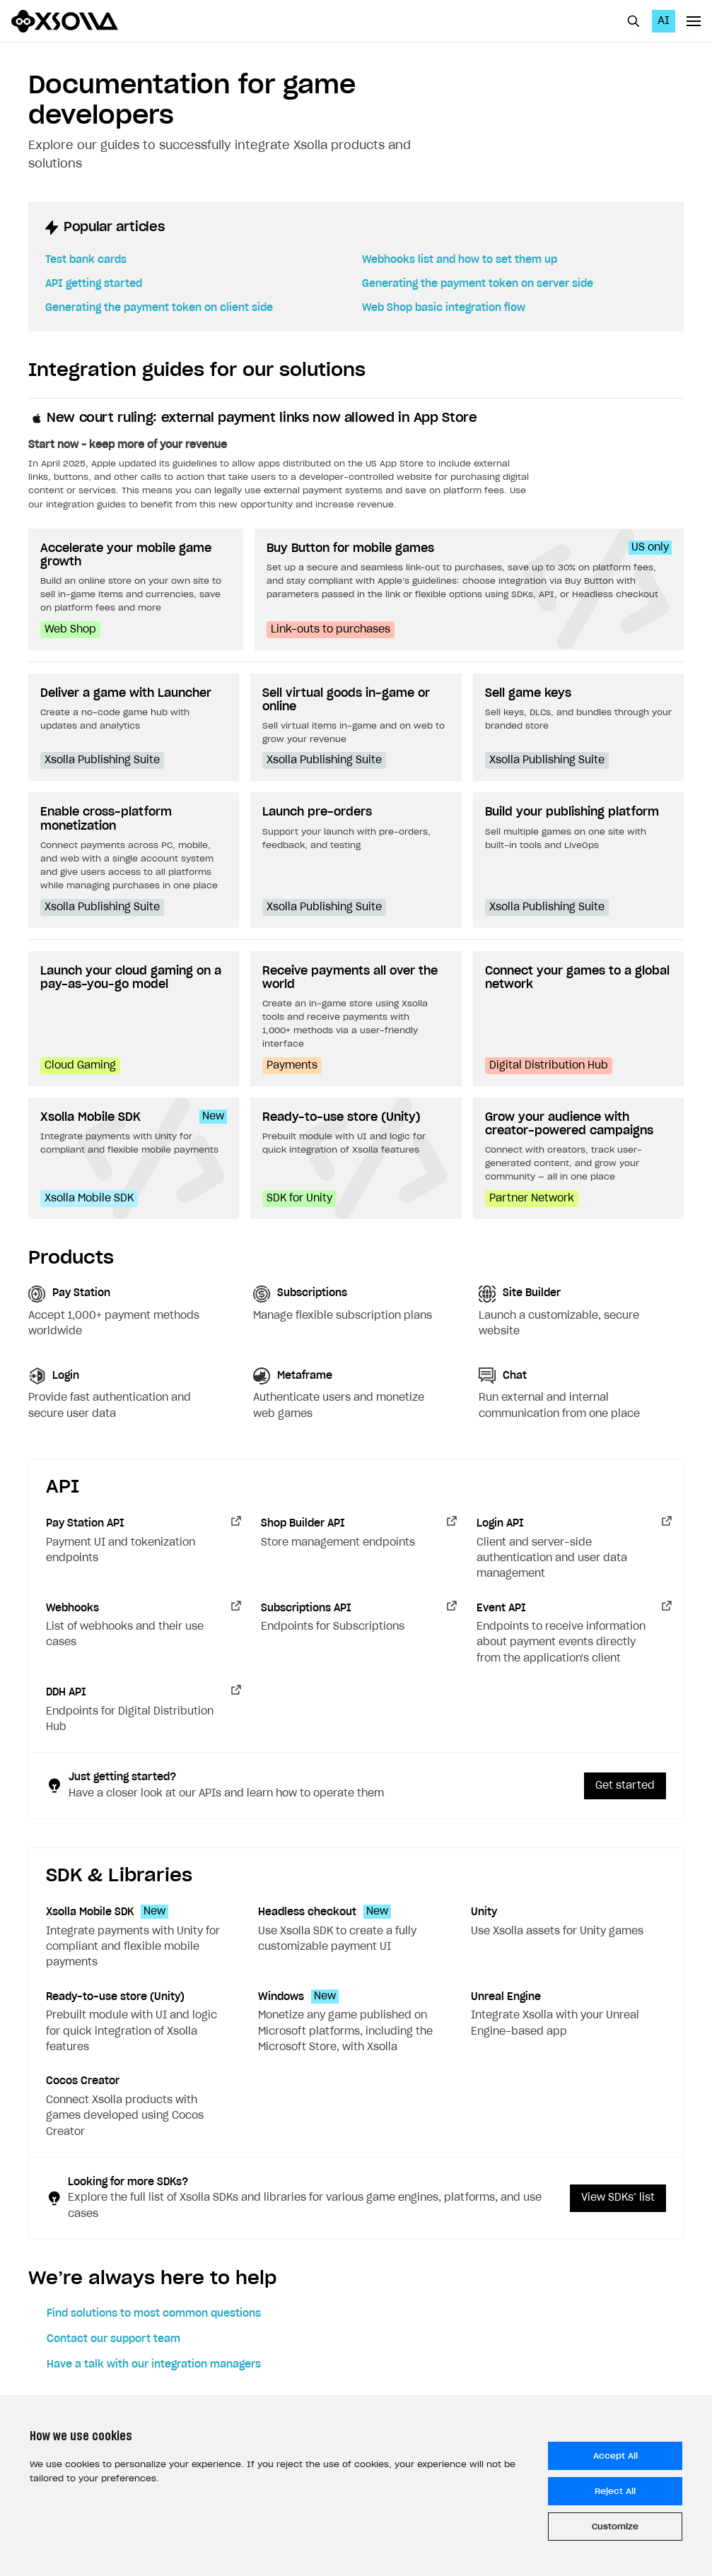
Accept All (615, 2456)
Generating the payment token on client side (159, 308)
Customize (615, 2526)
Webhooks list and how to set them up (459, 260)
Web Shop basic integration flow (443, 308)
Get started (625, 1786)
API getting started (93, 284)
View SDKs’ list (618, 2198)
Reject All (615, 2491)
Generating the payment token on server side (477, 284)
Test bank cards (86, 260)
